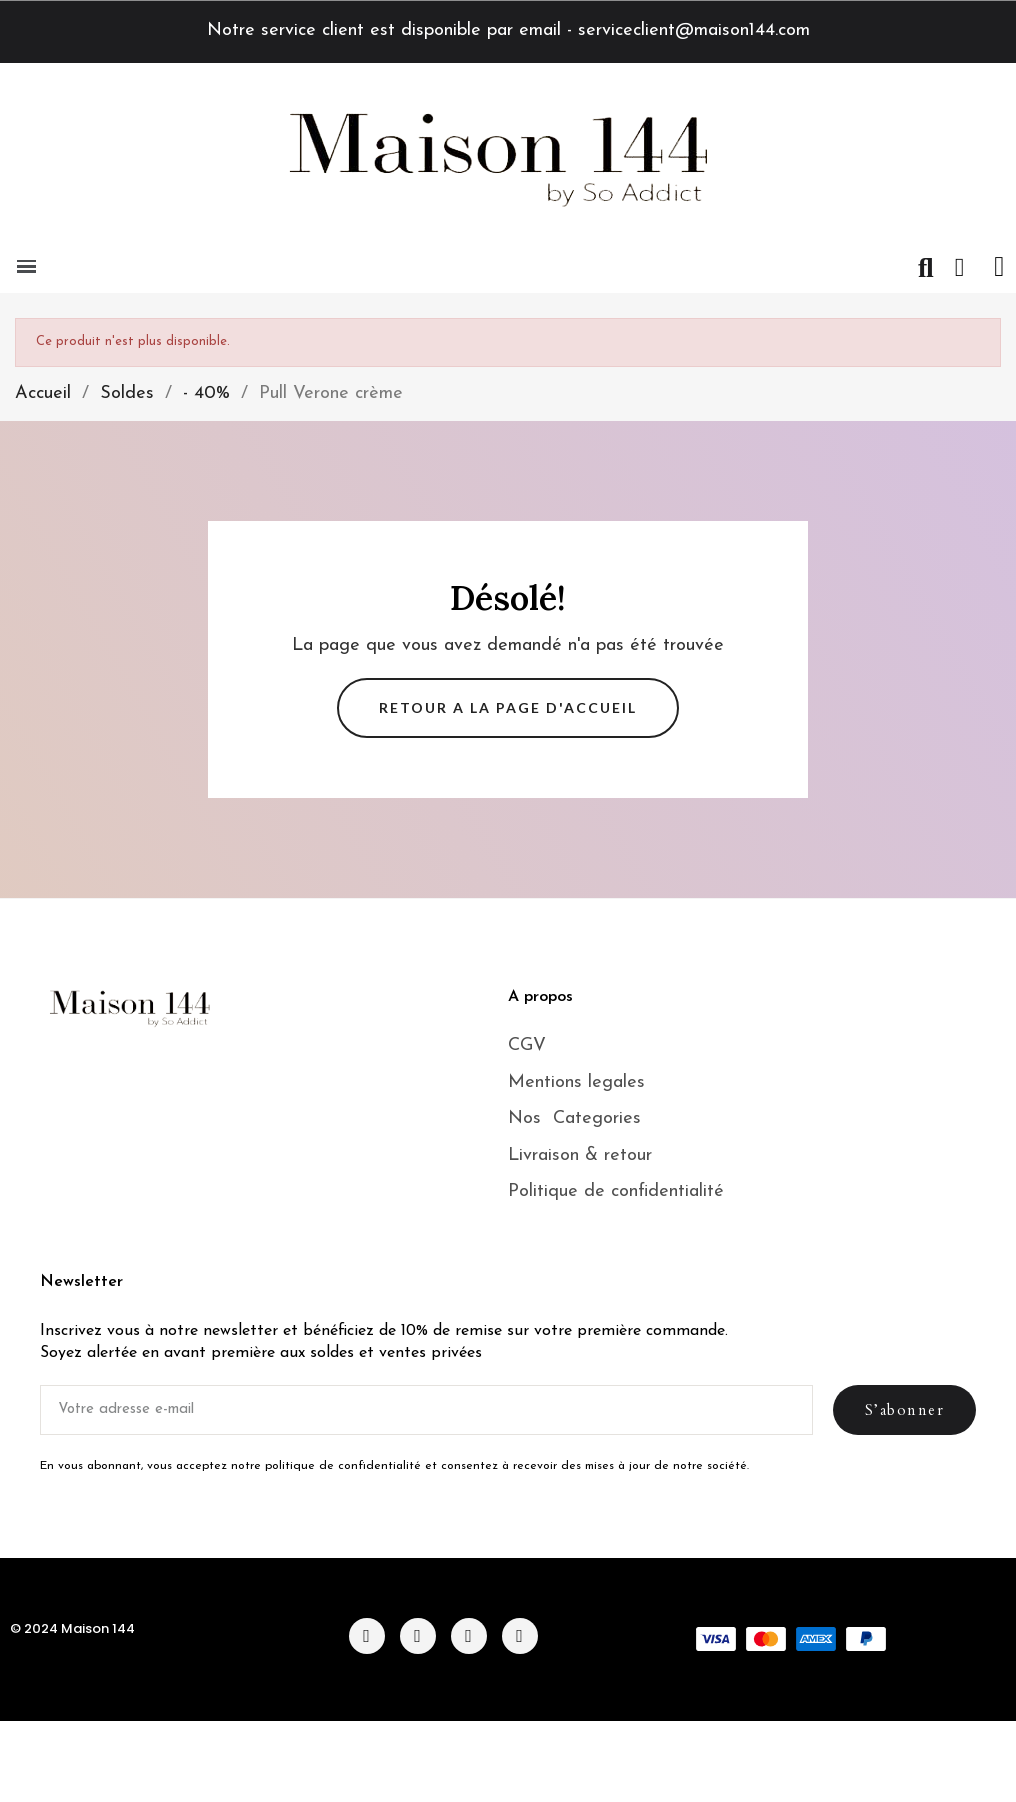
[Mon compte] (960, 268)
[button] (926, 268)
